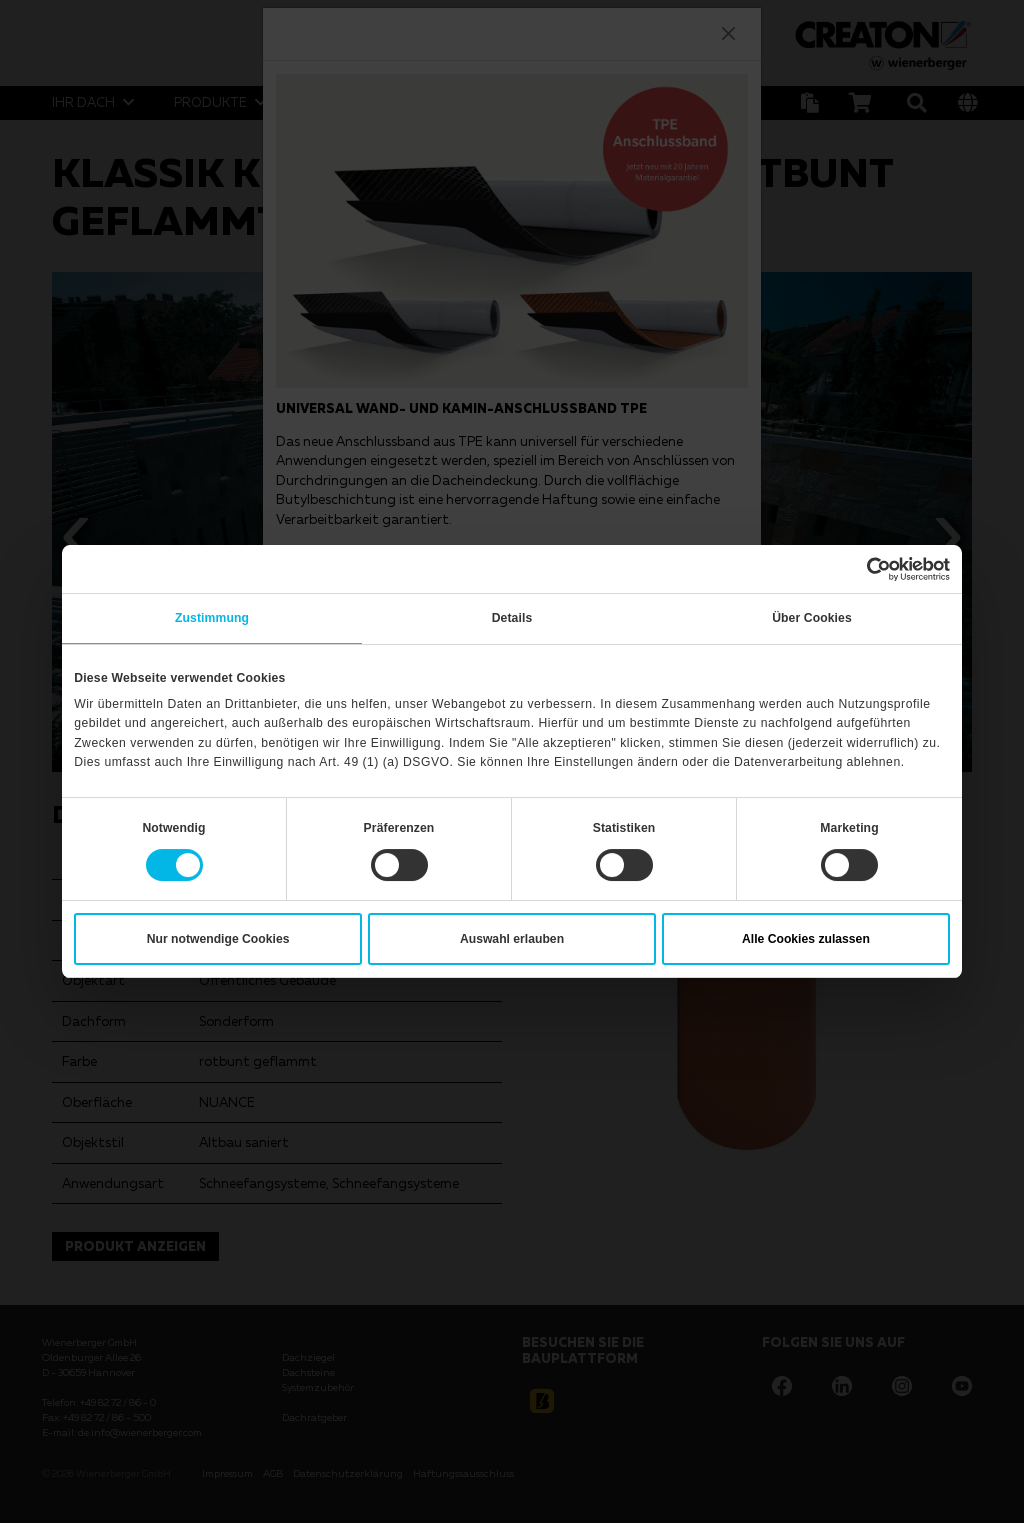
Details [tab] (512, 618)
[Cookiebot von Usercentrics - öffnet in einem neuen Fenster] (862, 569)
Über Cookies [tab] (812, 618)
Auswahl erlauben (512, 939)
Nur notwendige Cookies (218, 939)
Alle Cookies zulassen (806, 939)
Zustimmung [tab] (212, 618)
